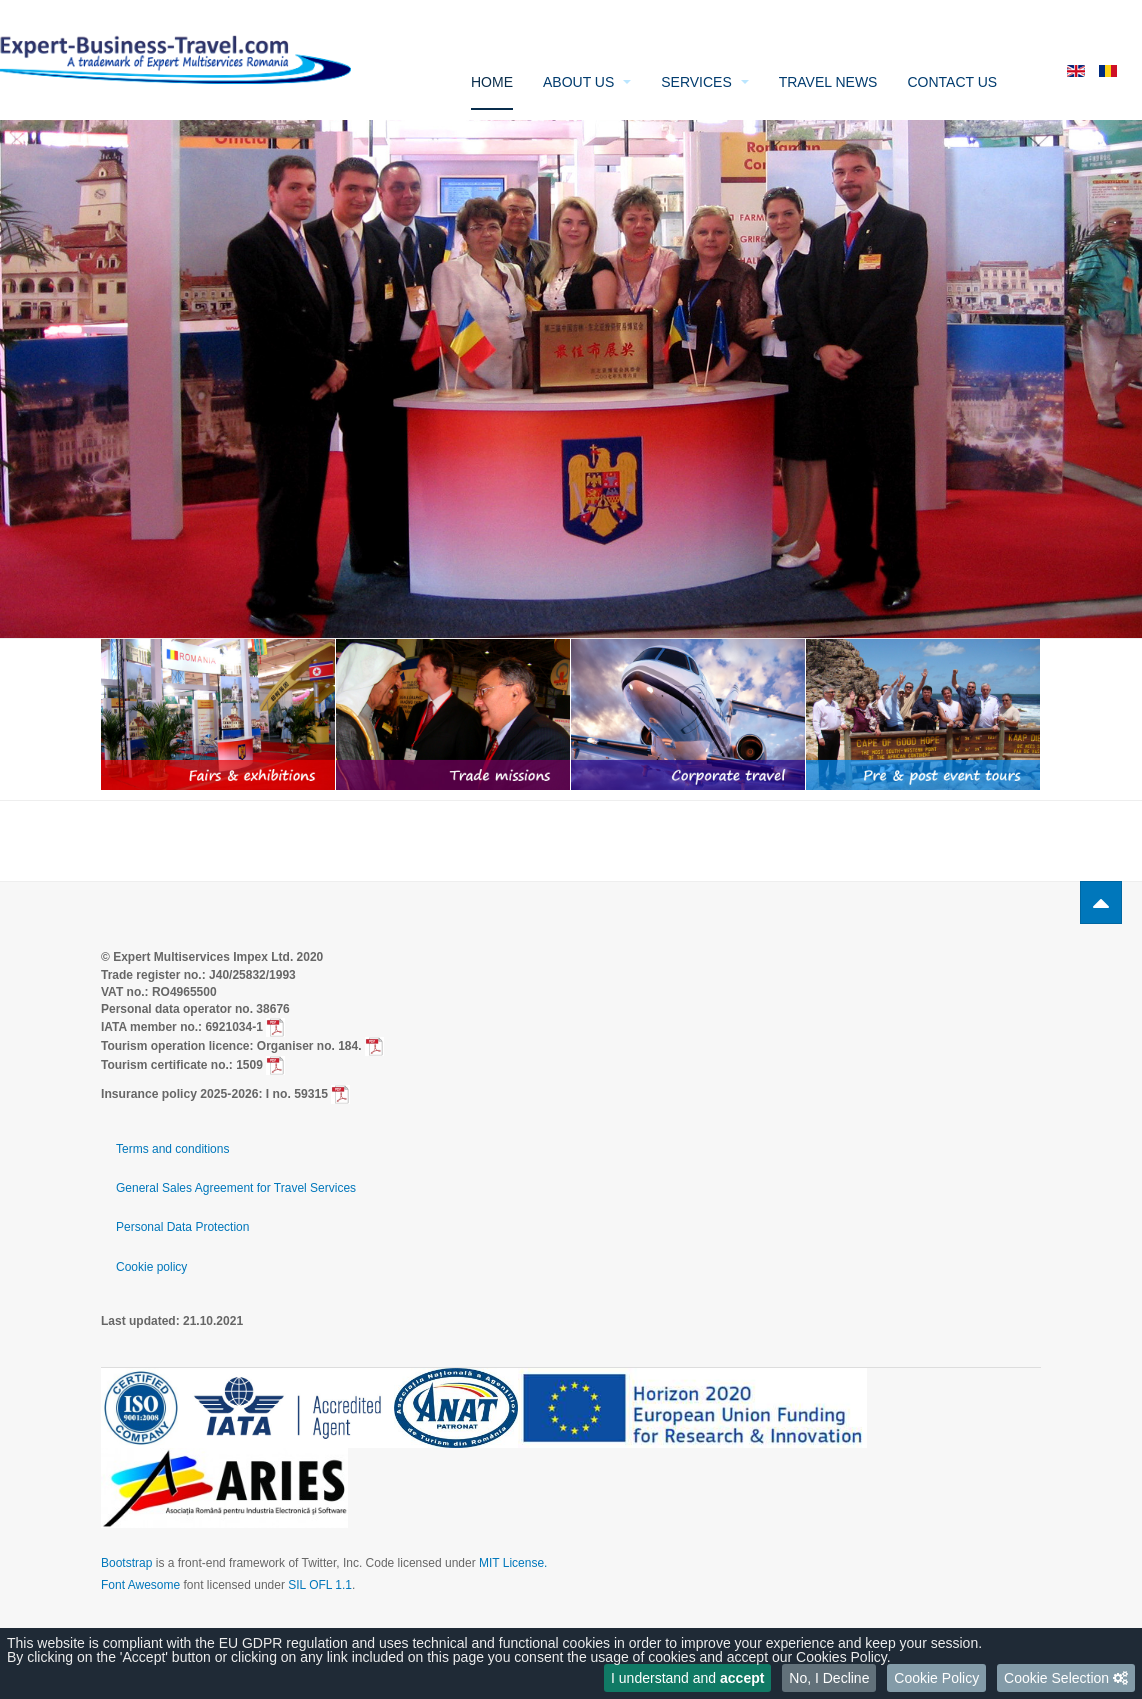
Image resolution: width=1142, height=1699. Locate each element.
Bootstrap (126, 1563)
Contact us (952, 82)
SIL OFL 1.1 (320, 1585)
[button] (1066, 1678)
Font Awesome (140, 1585)
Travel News (828, 82)
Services (704, 82)
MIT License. (513, 1563)
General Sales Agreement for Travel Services (236, 1188)
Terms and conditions (172, 1149)
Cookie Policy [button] (936, 1678)
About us (587, 82)
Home (492, 82)
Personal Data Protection (182, 1227)
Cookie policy (151, 1267)
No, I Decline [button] (829, 1678)
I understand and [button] (687, 1678)
